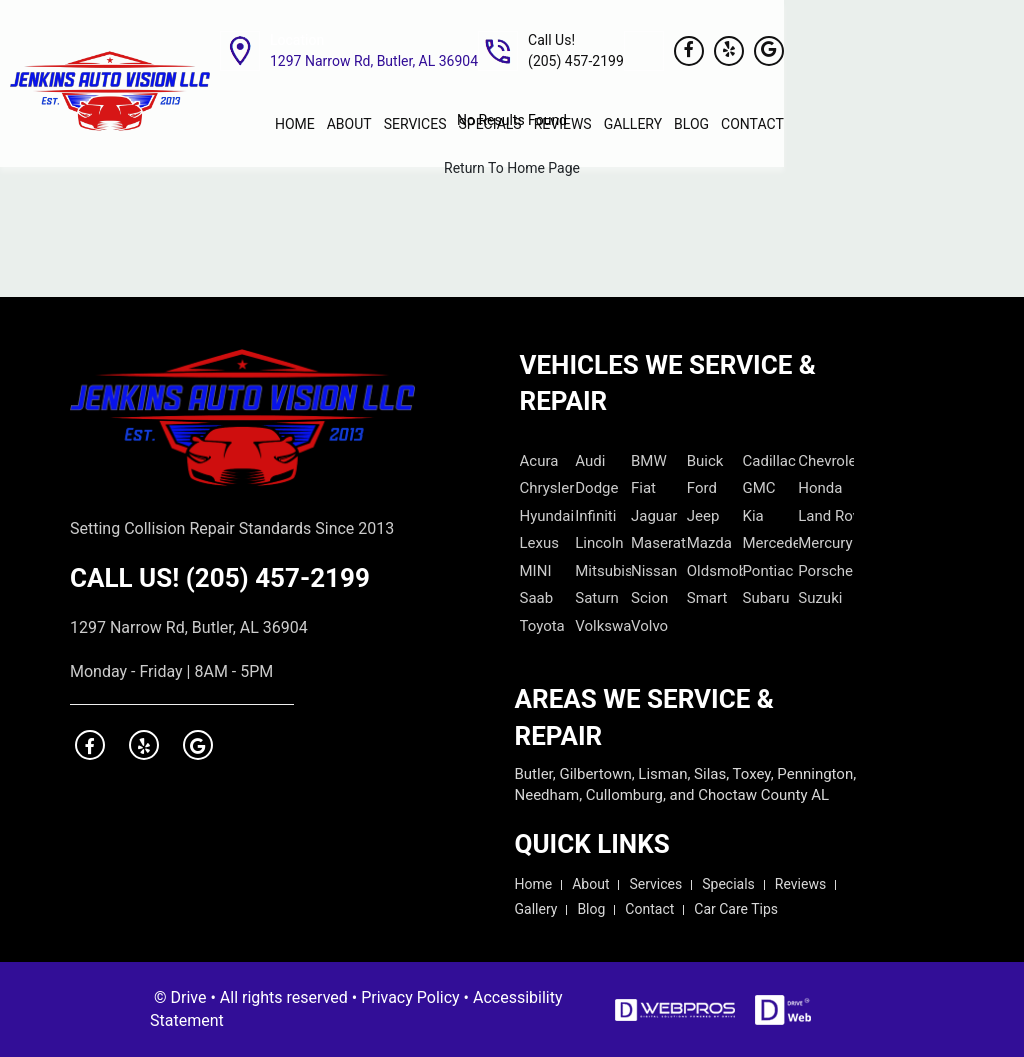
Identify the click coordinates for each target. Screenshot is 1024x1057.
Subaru (766, 598)
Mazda (709, 543)
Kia (753, 516)
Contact (649, 909)
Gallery (536, 909)
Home (534, 884)
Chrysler (547, 488)
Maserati (659, 543)
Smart (707, 598)
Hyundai (547, 516)
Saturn (597, 598)
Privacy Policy (410, 997)
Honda (820, 488)
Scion (649, 598)
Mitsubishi (603, 571)
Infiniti (595, 516)
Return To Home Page (512, 168)
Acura (539, 461)
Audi (590, 461)
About (590, 884)
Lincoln (599, 543)
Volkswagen (603, 626)
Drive (189, 997)
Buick (705, 461)
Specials (728, 884)
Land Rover (826, 516)
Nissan (654, 571)
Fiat (643, 488)
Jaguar (654, 516)
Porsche (825, 571)
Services (655, 884)
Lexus (540, 543)
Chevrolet (826, 461)
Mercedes (771, 543)
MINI (536, 571)
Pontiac (768, 571)
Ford (702, 488)
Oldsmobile (715, 571)
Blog (591, 909)
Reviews (800, 884)
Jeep (703, 516)
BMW (649, 461)
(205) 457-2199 (278, 578)
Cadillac (769, 461)
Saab (537, 598)
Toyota (542, 626)
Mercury (825, 543)
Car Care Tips (736, 909)
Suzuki (820, 598)
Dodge (596, 488)
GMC (759, 488)
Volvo (649, 626)
